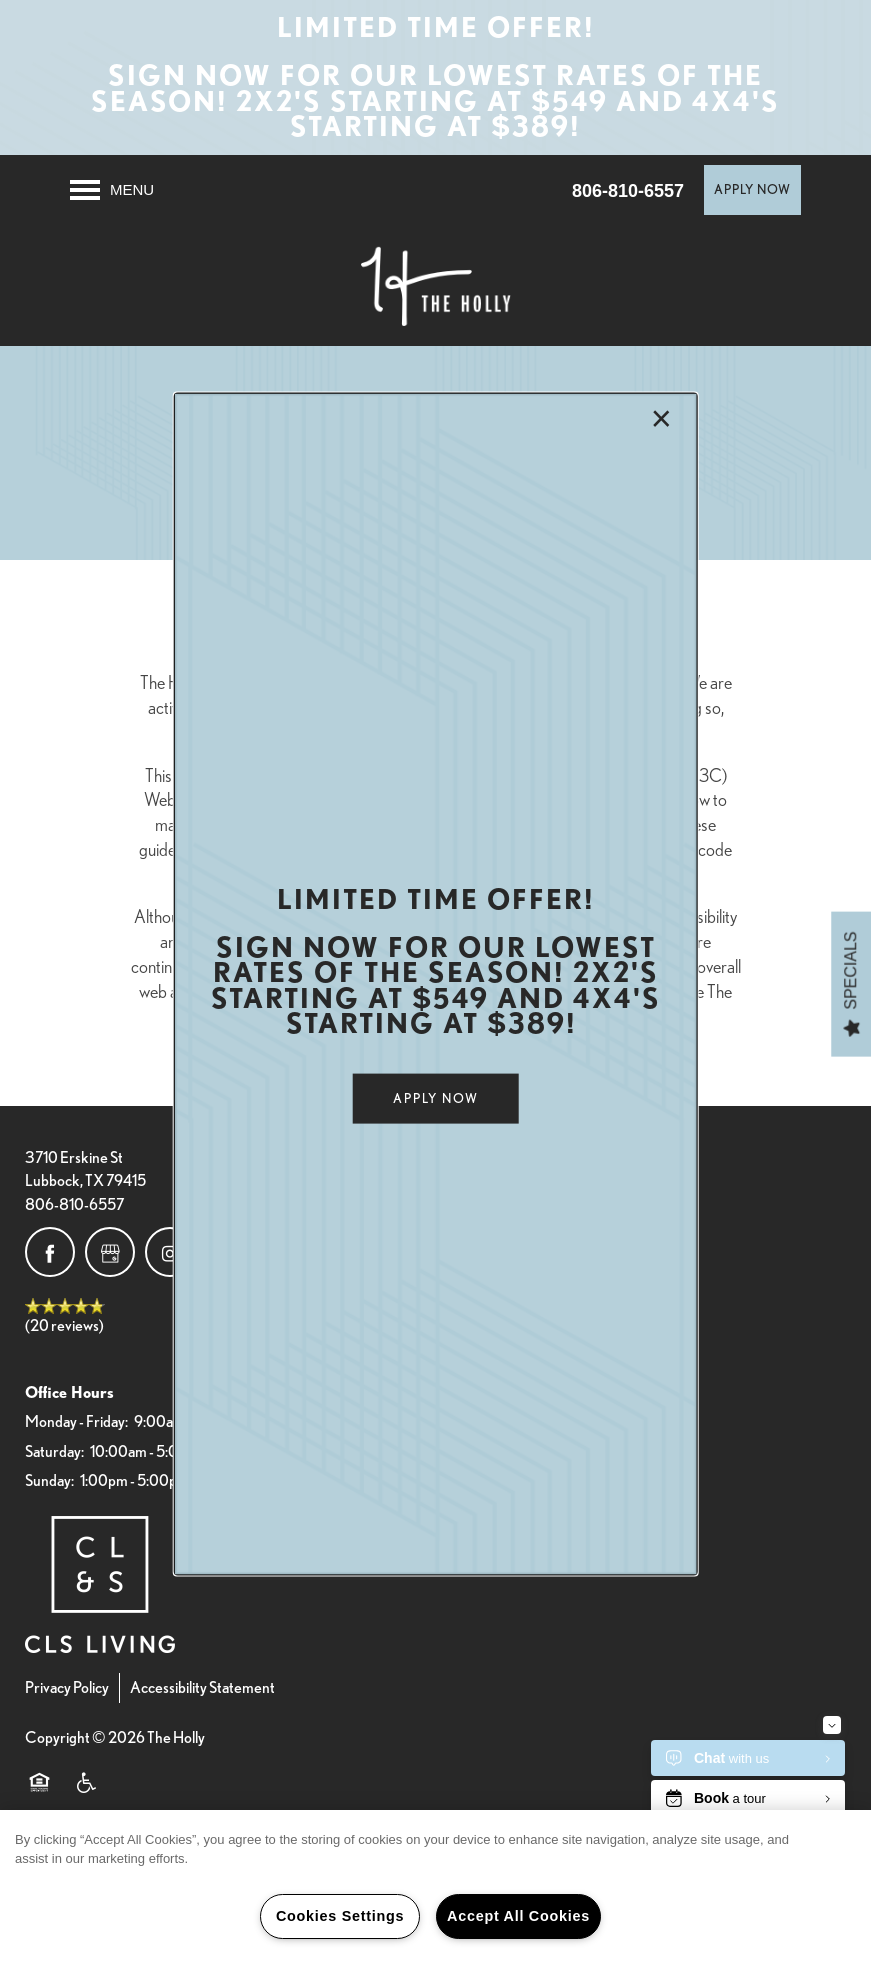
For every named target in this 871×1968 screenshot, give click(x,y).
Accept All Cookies (518, 1916)
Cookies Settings (340, 1916)
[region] (435, 1889)
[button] (436, 1099)
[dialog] (435, 984)
